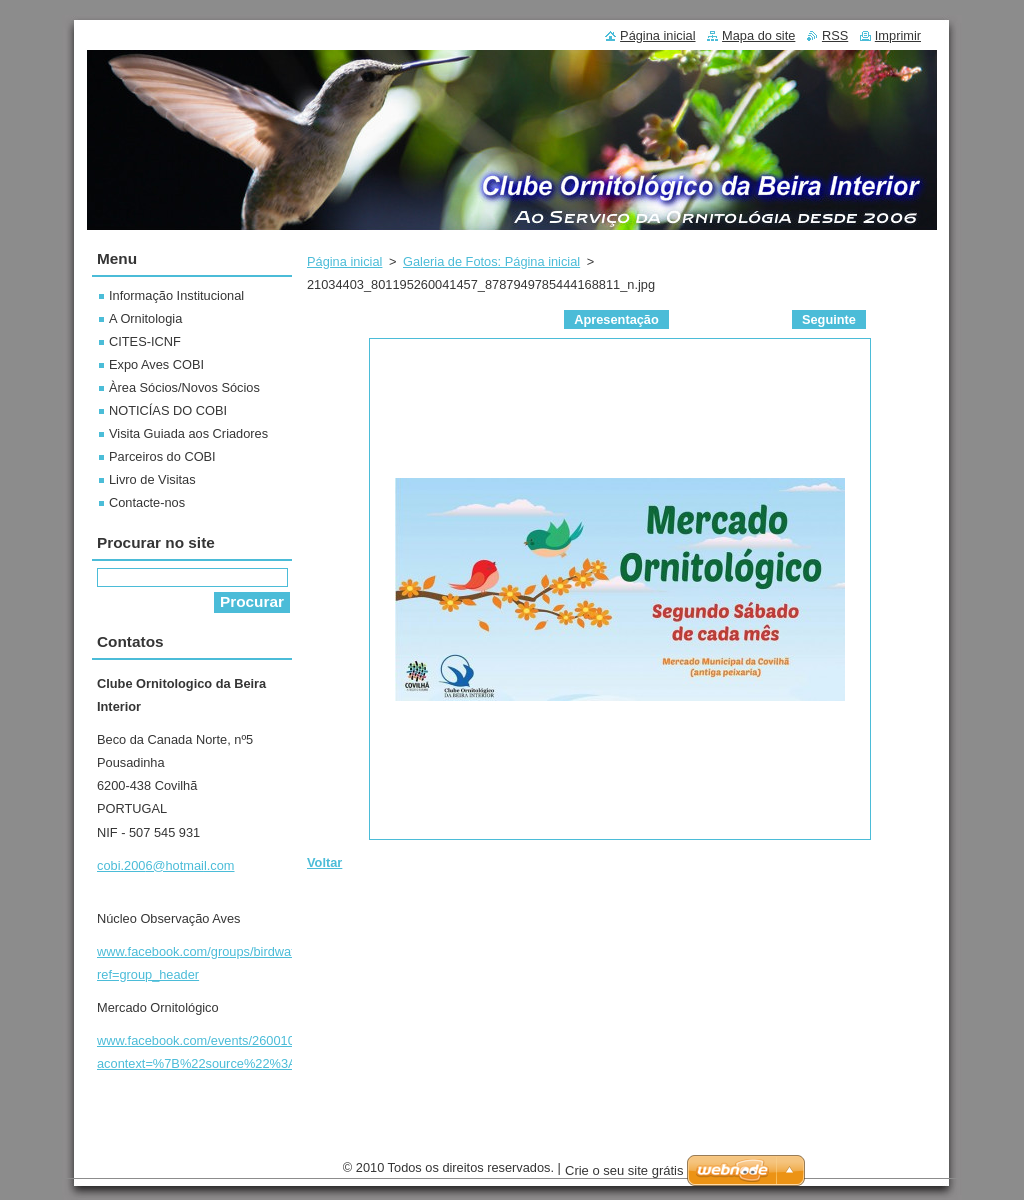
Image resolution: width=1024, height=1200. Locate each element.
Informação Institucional (176, 295)
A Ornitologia (145, 318)
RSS (835, 35)
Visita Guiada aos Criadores (188, 433)
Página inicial (344, 261)
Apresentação (616, 319)
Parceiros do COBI (162, 456)
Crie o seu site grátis (624, 1170)
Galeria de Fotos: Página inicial (491, 261)
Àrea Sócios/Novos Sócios (184, 387)
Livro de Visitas (152, 479)
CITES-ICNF (145, 341)
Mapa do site (758, 35)
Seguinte (829, 319)
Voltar (324, 862)
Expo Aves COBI (156, 364)
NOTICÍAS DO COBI (168, 410)
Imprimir (898, 35)
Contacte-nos (147, 502)
